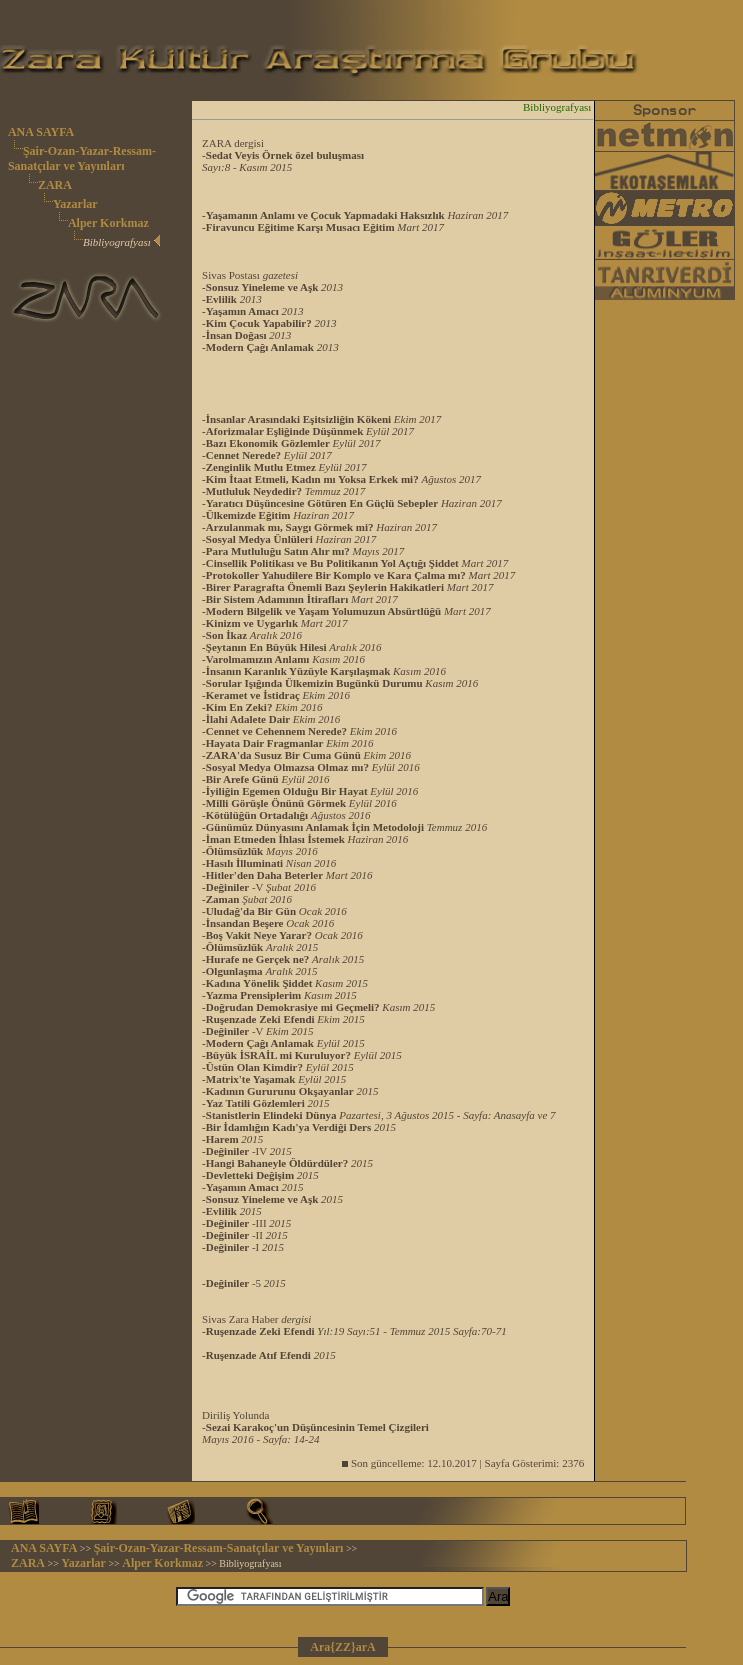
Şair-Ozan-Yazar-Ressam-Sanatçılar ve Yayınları (82, 158)
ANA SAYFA (41, 132)
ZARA (55, 185)
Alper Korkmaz (108, 223)
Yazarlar (75, 204)
